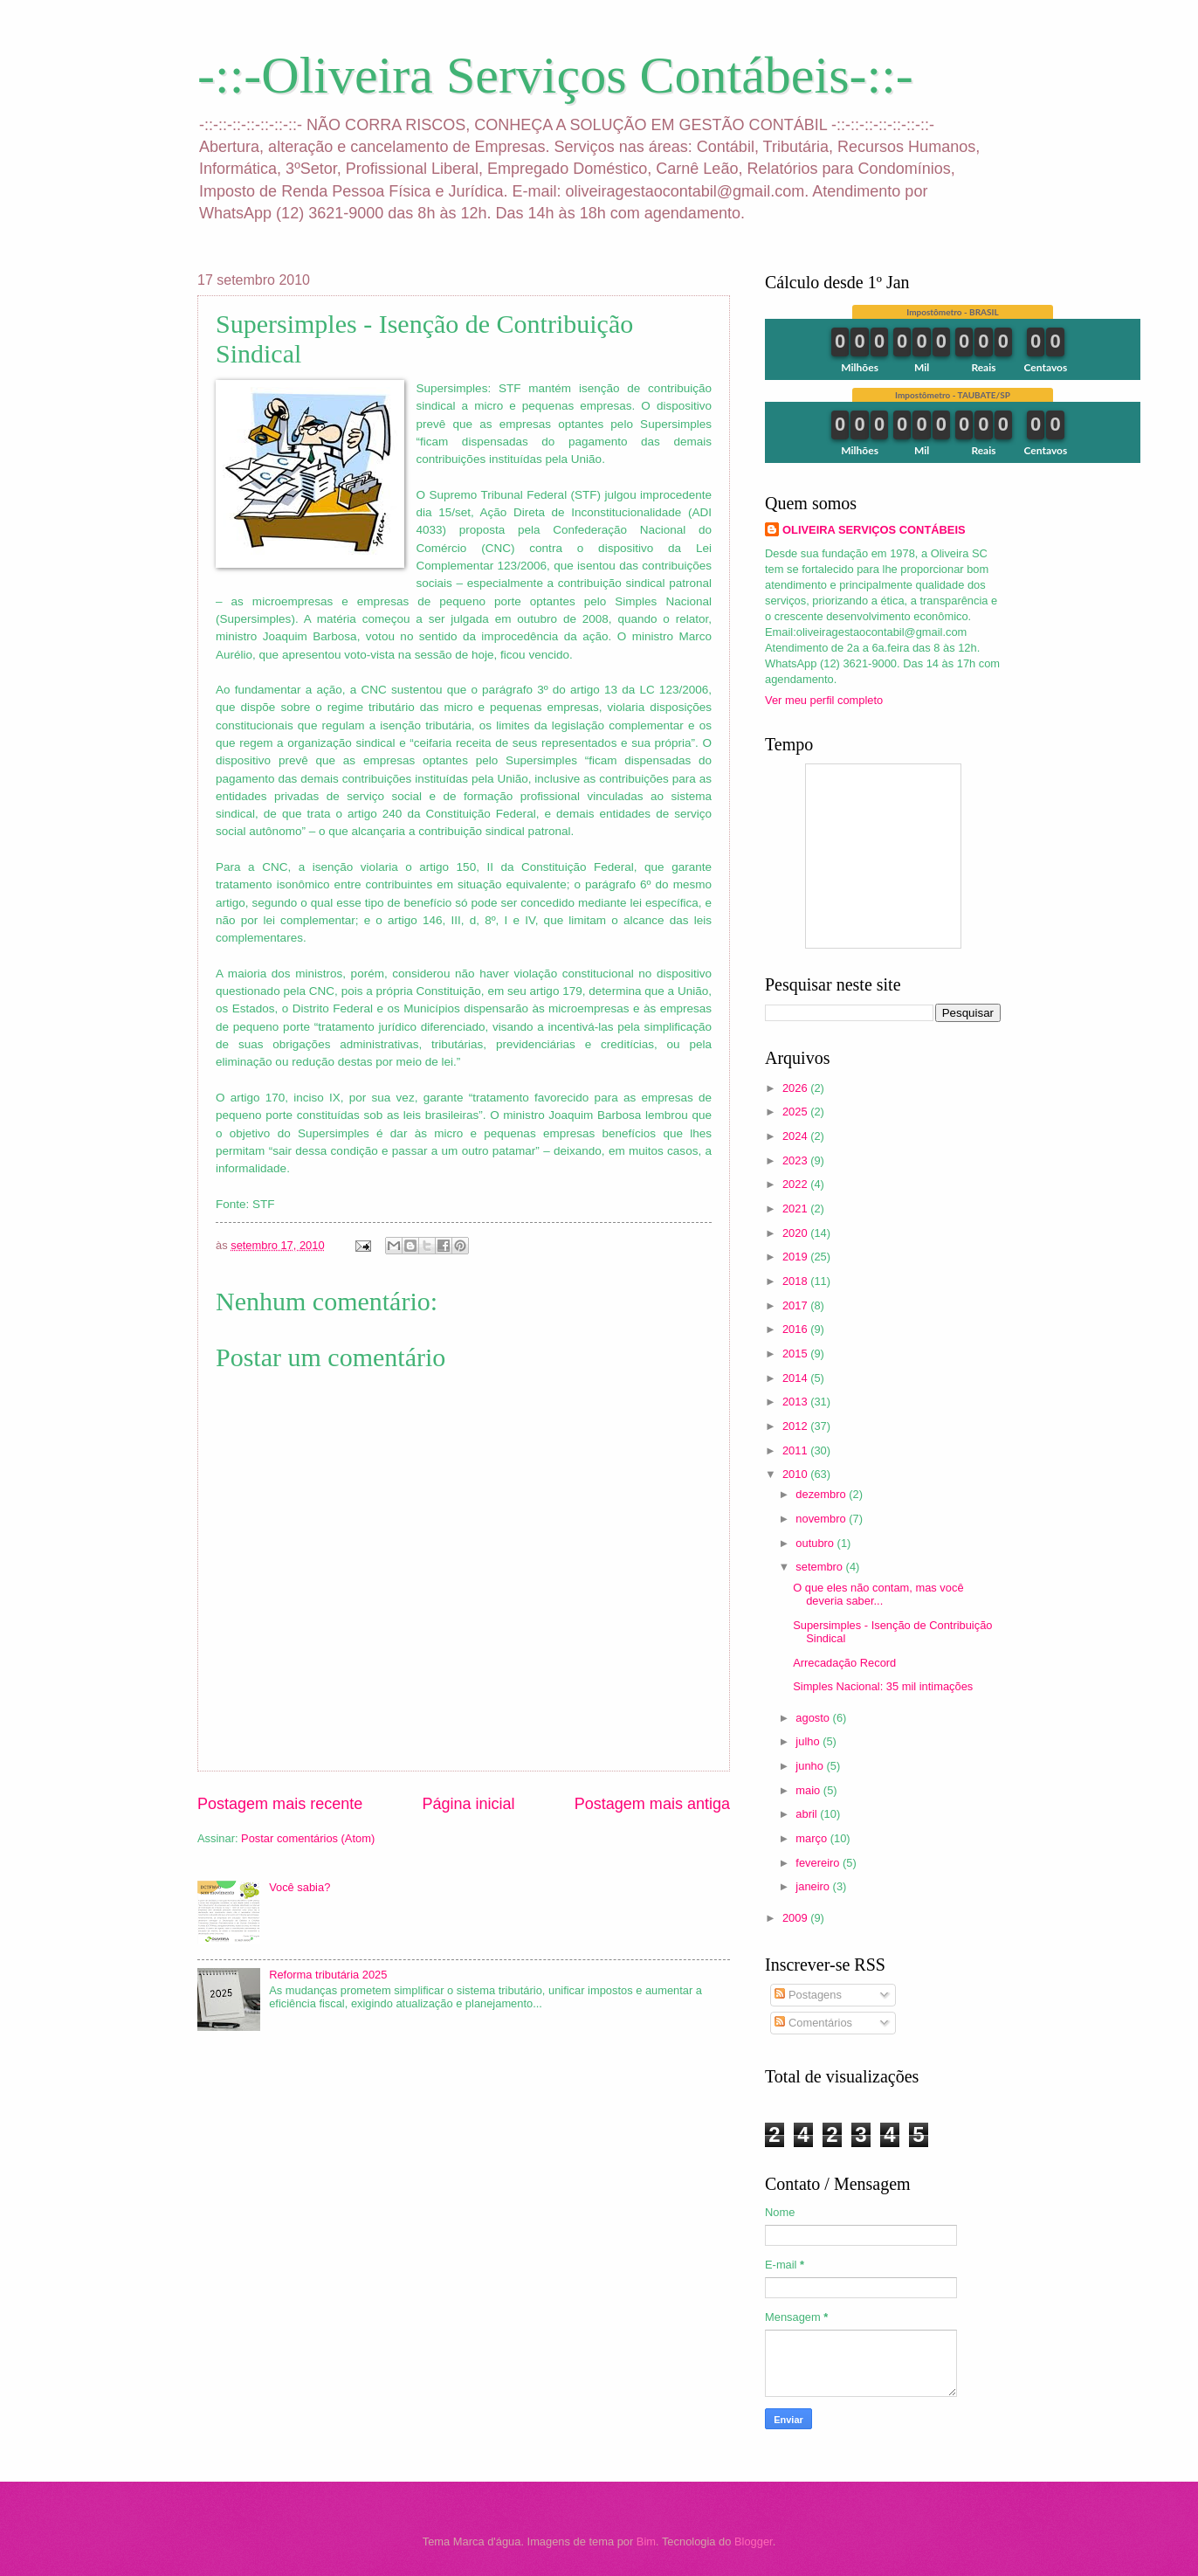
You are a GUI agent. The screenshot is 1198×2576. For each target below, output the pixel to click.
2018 (796, 1281)
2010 (796, 1474)
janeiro (813, 1886)
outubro (816, 1543)
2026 (796, 1088)
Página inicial (468, 1804)
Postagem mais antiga (652, 1804)
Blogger (753, 2541)
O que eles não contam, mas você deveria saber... (878, 1594)
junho (810, 1765)
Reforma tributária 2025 (328, 1974)
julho (809, 1741)
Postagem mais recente (279, 1804)
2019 (796, 1256)
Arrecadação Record (844, 1662)
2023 (796, 1160)
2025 (796, 1111)
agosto (813, 1717)
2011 (796, 1450)
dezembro (822, 1494)
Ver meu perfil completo (824, 700)
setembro (820, 1566)
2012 (796, 1426)
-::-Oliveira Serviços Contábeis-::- (555, 75)
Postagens (808, 1994)
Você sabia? (299, 1887)
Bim (646, 2541)
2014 (796, 1378)
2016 (796, 1329)
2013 (796, 1401)
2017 (796, 1305)
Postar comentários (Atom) (308, 1838)
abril (807, 1813)
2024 (796, 1136)
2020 (796, 1233)
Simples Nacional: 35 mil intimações (883, 1686)
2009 (796, 1917)
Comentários (813, 2022)
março (812, 1838)
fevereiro (819, 1862)
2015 (796, 1353)
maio (809, 1790)
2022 (796, 1184)
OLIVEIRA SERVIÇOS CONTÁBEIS (874, 529)
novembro (822, 1518)
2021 (796, 1208)
